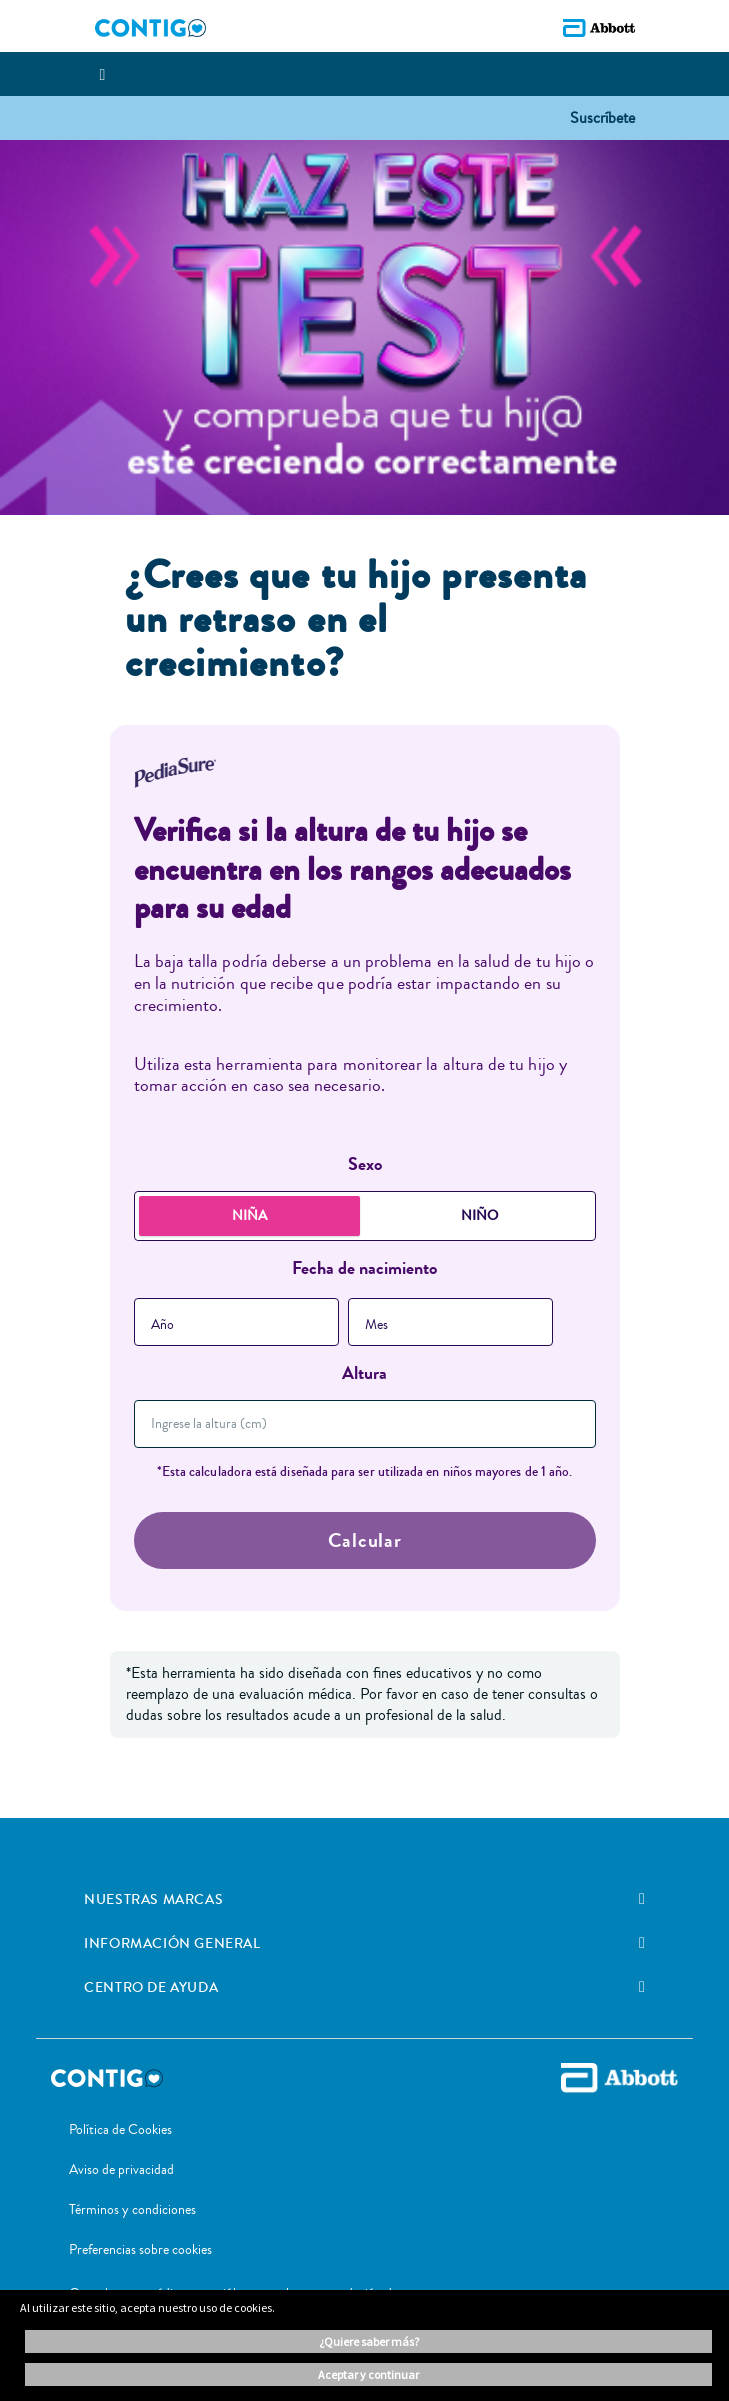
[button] (602, 117)
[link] (642, 1899)
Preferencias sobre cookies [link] (140, 2250)
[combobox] (236, 1322)
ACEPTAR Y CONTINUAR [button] (368, 2374)
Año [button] (162, 1325)
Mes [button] (376, 1325)
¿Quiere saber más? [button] (369, 2341)
